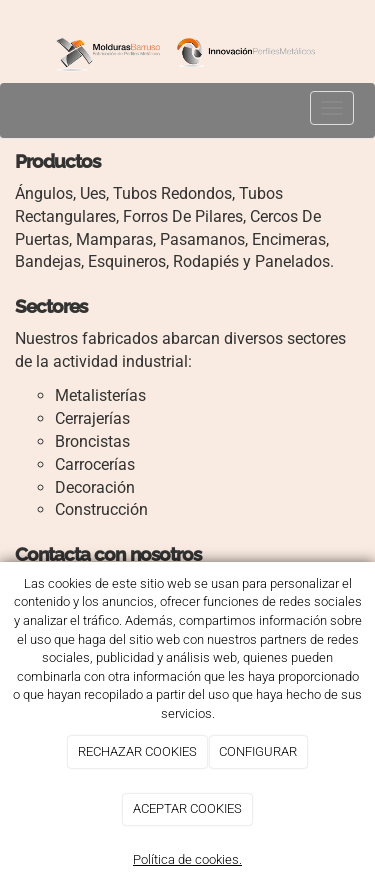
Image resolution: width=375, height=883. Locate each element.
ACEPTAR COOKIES (187, 808)
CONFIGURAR (258, 751)
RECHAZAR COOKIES (137, 751)
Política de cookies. (187, 859)
